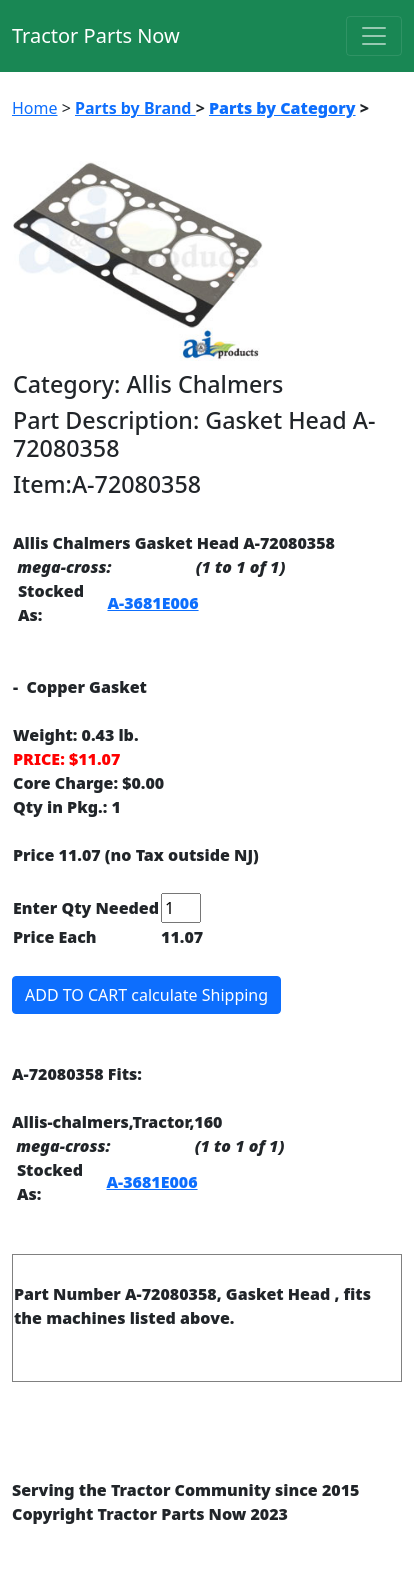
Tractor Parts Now (96, 35)
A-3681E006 (152, 603)
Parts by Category (282, 108)
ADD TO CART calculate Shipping (146, 995)
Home (35, 108)
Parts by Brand (135, 108)
